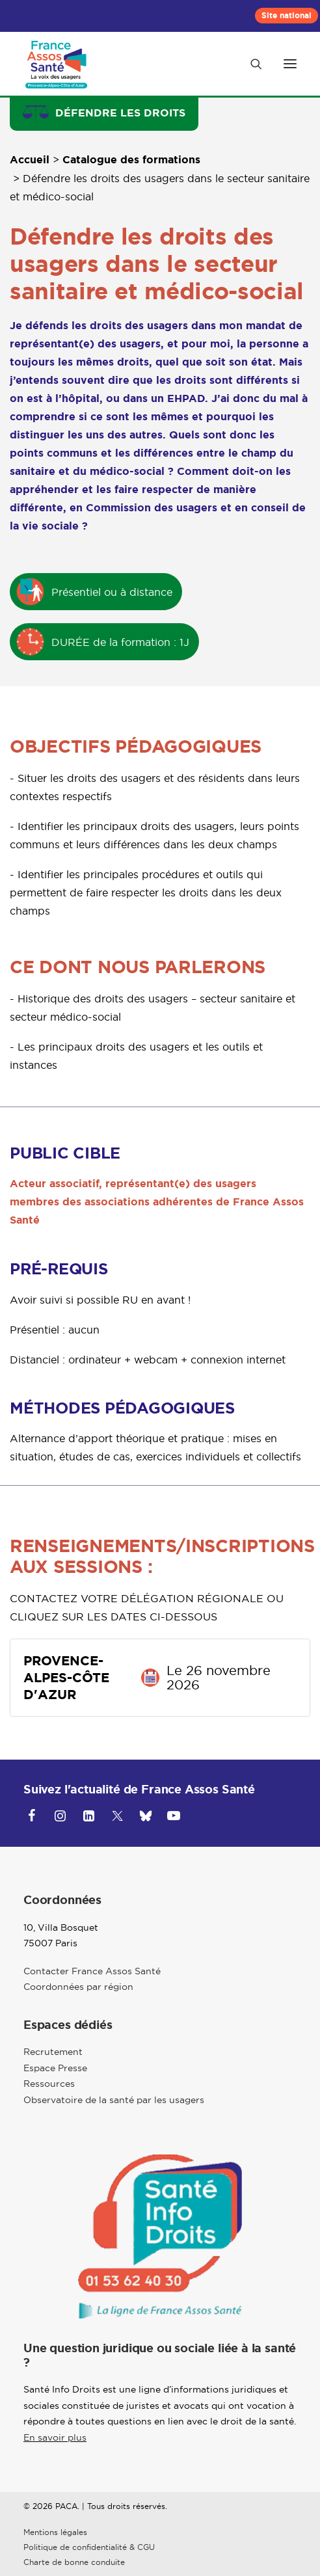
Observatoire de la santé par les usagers (113, 2100)
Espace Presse (55, 2068)
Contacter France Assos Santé (92, 1971)
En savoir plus (55, 2437)
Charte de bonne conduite (74, 2562)
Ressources (49, 2083)
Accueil (29, 160)
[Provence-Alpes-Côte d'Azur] (56, 64)
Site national (286, 15)
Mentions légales (55, 2532)
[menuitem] (286, 16)
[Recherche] (250, 64)
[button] (290, 64)
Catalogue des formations (131, 160)
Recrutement (53, 2051)
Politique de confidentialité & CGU (89, 2547)
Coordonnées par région (78, 1986)
